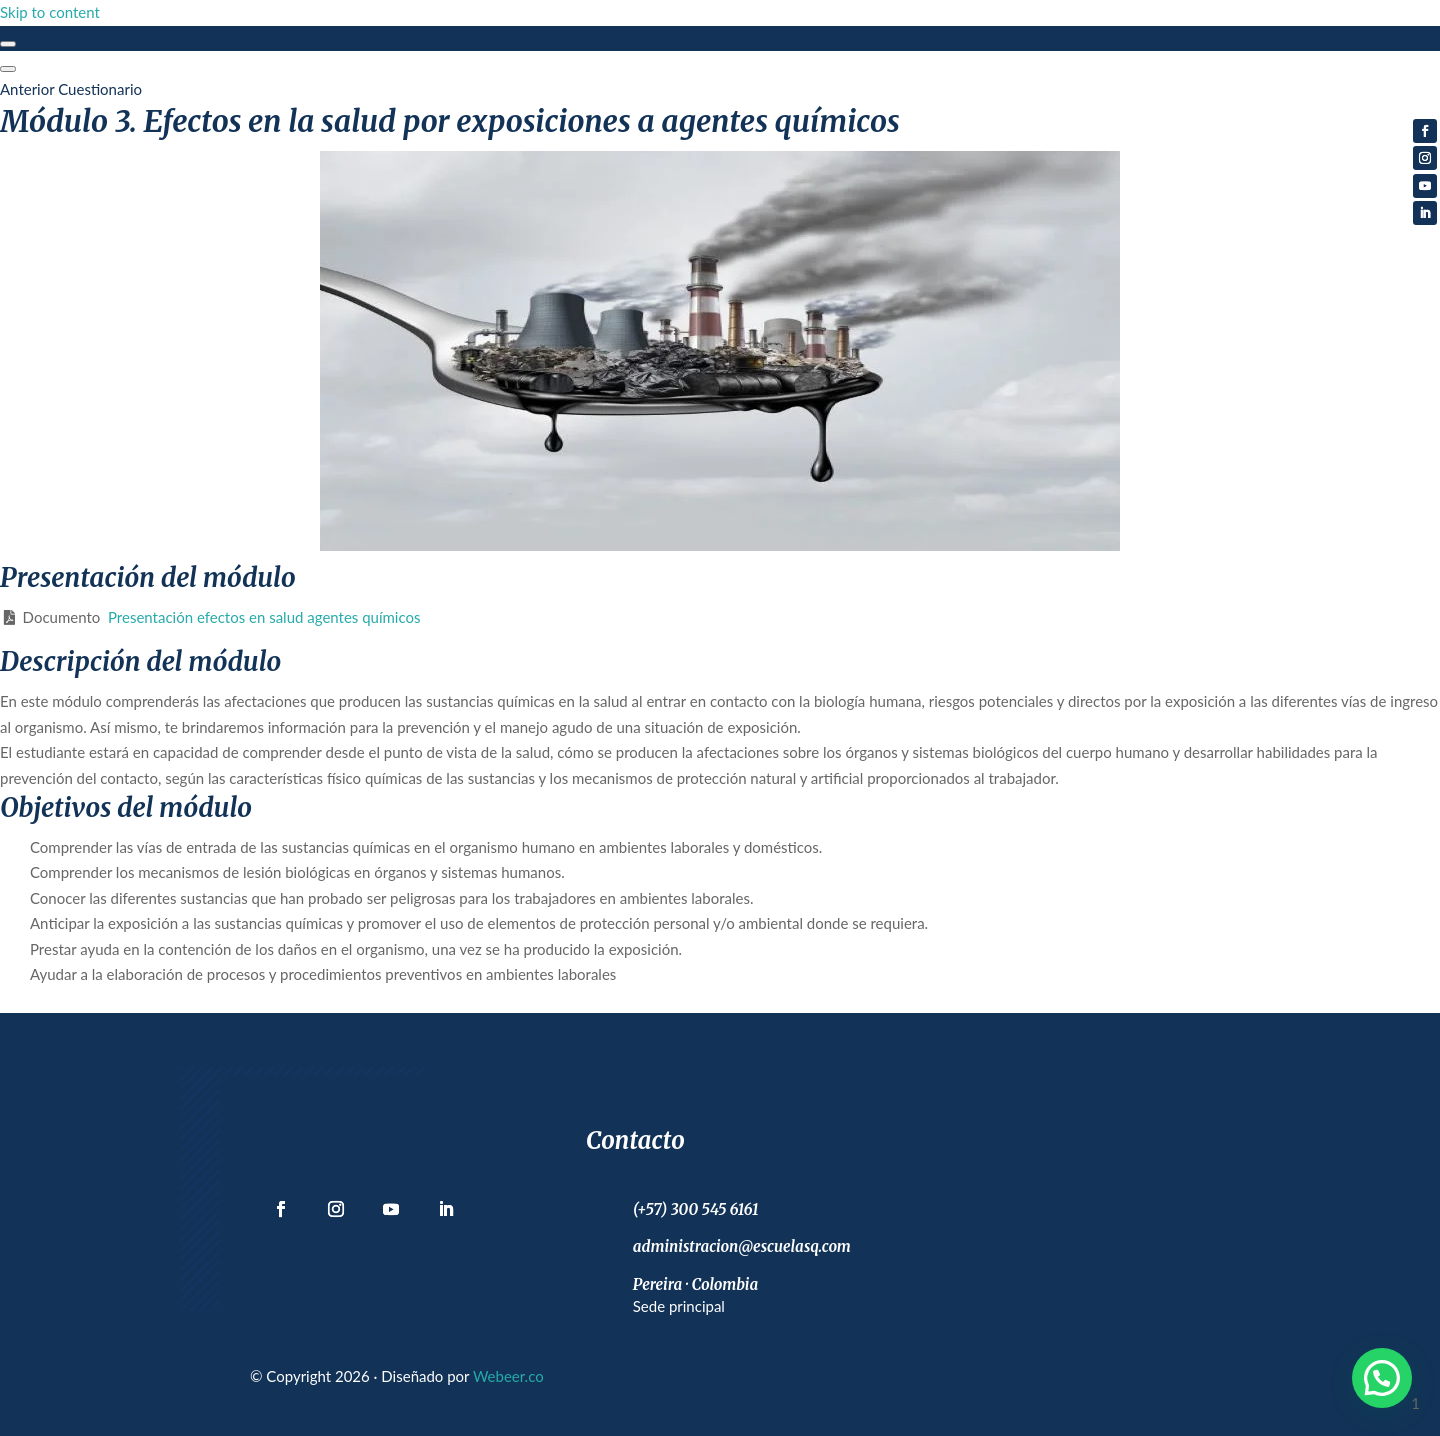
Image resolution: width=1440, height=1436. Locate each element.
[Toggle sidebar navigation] (8, 44)
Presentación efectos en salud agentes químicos (264, 617)
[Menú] (8, 69)
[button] (1382, 1378)
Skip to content (50, 12)
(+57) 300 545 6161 (696, 1209)
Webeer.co (508, 1376)
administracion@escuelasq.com (742, 1246)
